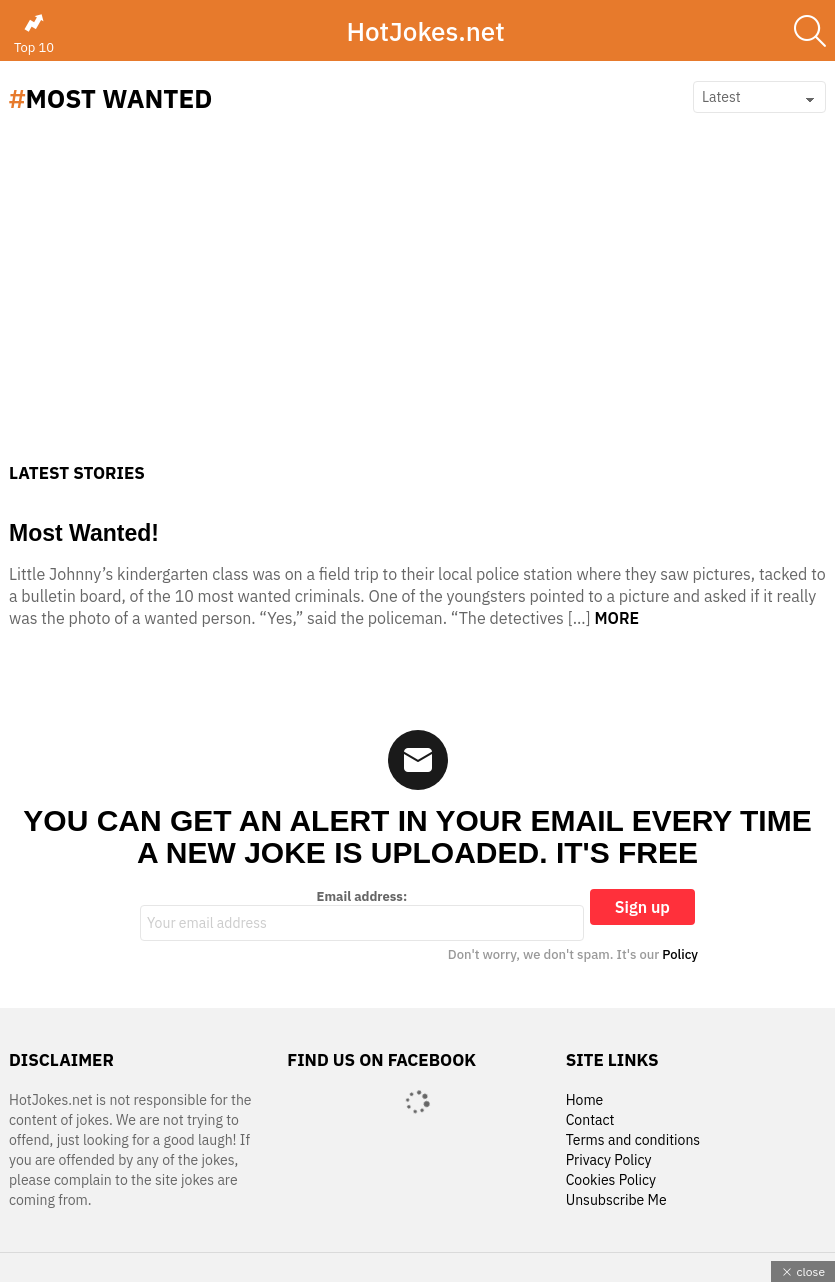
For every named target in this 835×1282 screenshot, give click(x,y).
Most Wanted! (84, 533)
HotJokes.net (425, 31)
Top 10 (34, 34)
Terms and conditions (633, 1140)
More (616, 618)
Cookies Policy (611, 1180)
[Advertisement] (417, 313)
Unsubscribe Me (616, 1200)
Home (585, 1100)
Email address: (362, 915)
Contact (590, 1120)
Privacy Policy (609, 1160)
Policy (680, 954)
